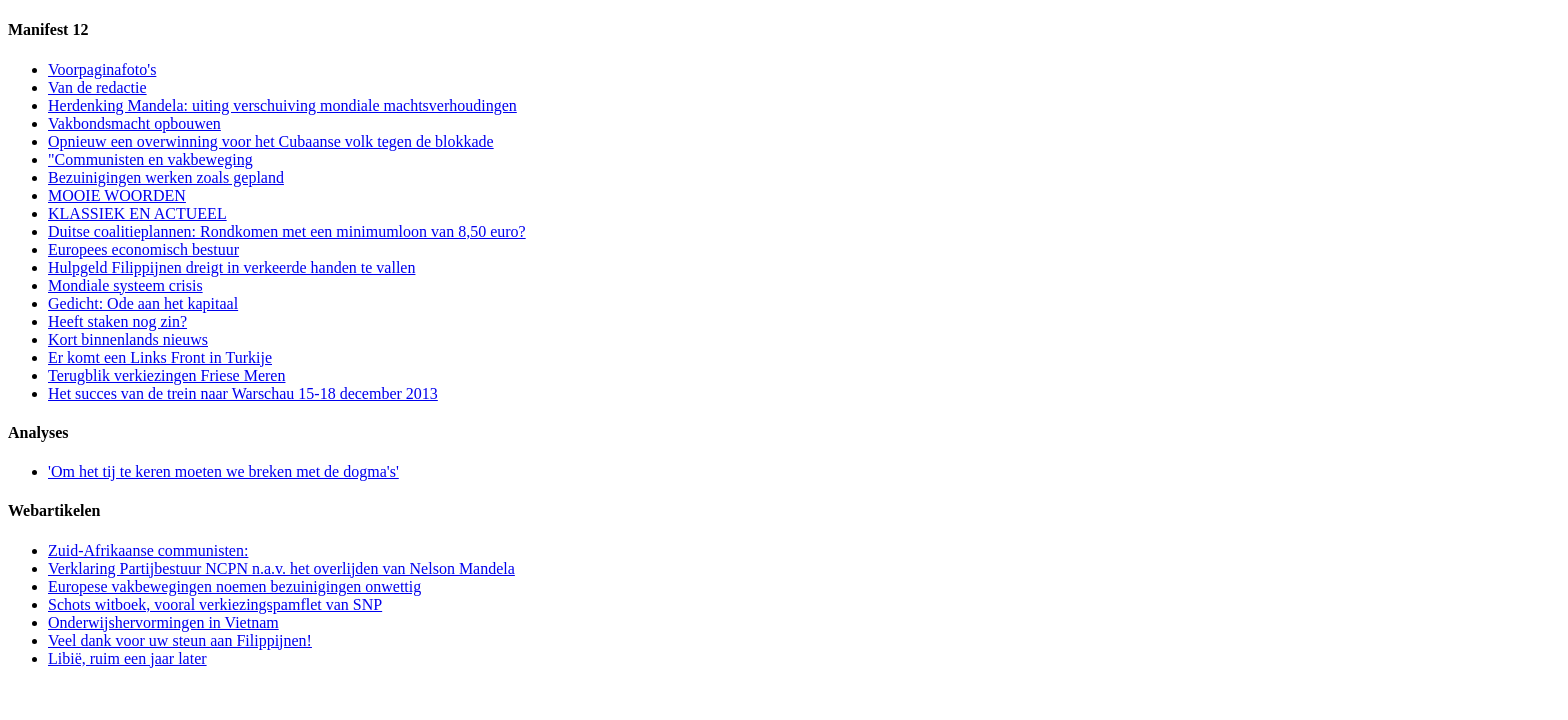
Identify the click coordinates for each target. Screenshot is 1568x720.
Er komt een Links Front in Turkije (160, 357)
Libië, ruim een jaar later (127, 658)
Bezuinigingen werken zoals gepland (166, 177)
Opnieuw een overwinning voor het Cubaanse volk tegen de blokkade (271, 141)
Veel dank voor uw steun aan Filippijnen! (180, 640)
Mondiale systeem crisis (125, 285)
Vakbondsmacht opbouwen (134, 123)
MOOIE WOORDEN (117, 195)
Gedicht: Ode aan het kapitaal (143, 303)
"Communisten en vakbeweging (150, 159)
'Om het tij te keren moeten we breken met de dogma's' (223, 471)
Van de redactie (97, 87)
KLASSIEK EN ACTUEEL (137, 213)
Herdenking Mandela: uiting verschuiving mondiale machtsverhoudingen (282, 105)
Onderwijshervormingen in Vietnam (163, 622)
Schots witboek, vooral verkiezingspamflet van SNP (215, 604)
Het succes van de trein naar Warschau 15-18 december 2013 (243, 393)
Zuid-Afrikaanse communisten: (148, 550)
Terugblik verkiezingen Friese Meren (166, 375)
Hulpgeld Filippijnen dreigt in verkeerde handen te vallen (231, 267)
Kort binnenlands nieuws (128, 339)
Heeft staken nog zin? (117, 321)
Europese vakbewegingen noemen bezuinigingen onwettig (234, 586)
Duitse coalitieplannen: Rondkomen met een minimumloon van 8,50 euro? (287, 231)
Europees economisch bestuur (143, 249)
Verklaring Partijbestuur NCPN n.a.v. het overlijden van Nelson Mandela (281, 568)
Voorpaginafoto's (102, 69)
